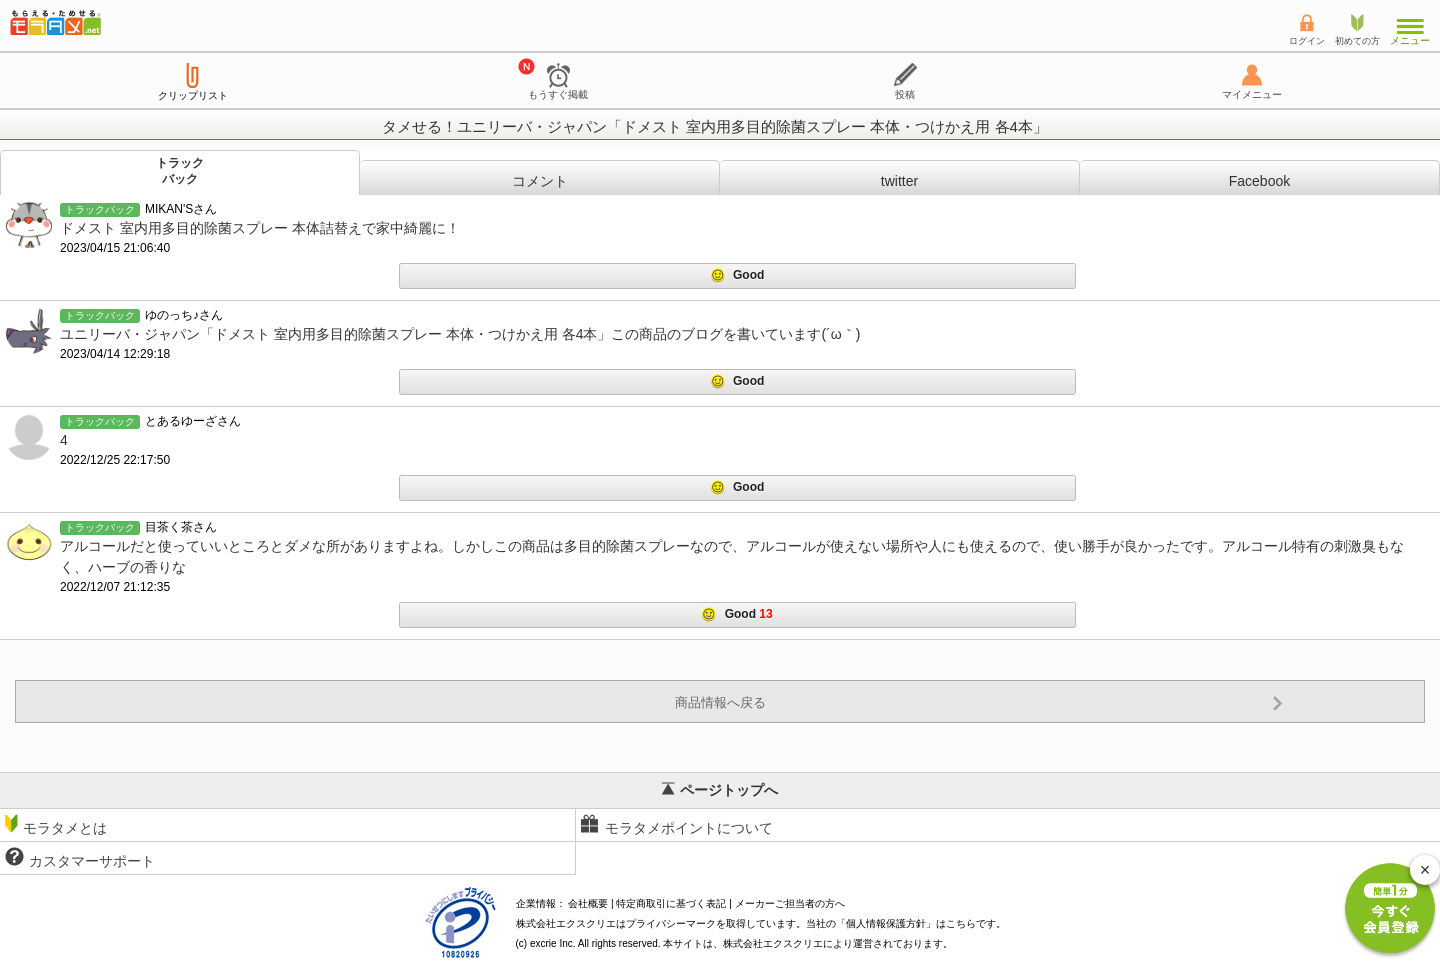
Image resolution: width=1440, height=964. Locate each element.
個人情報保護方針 (886, 923)
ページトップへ (720, 790)
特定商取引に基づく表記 (671, 903)
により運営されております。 (838, 943)
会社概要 (588, 903)
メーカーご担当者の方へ (790, 903)
